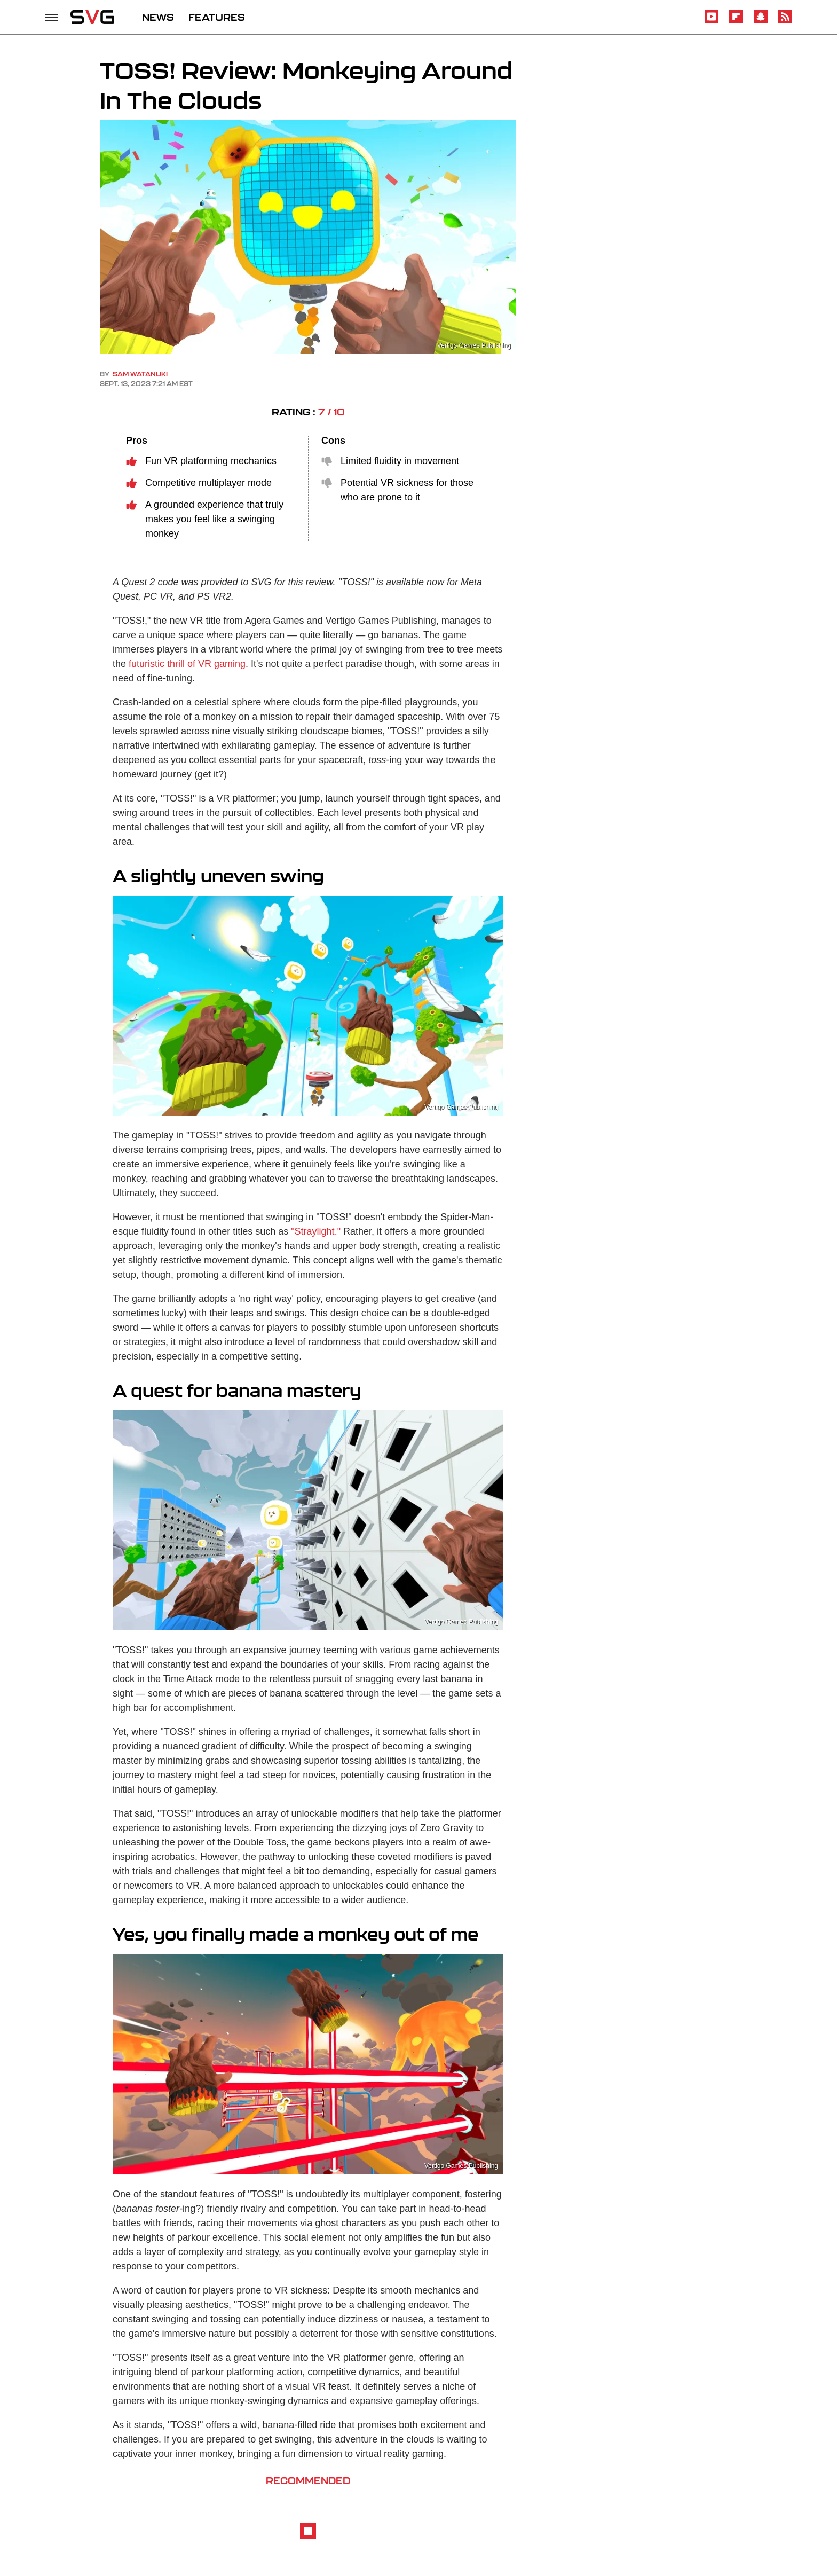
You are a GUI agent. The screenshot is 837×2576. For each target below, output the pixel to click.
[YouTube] (711, 22)
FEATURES (216, 17)
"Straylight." (316, 1231)
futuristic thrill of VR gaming (187, 663)
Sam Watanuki (140, 374)
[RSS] (785, 22)
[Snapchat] (761, 22)
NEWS (158, 17)
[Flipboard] (736, 22)
